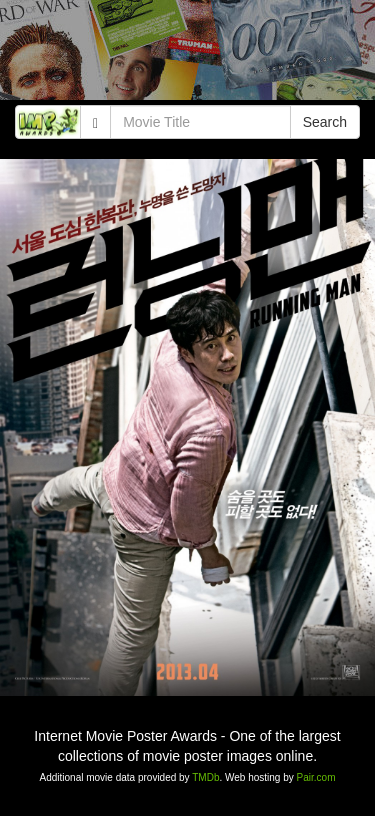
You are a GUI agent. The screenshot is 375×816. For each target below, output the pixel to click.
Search (325, 122)
